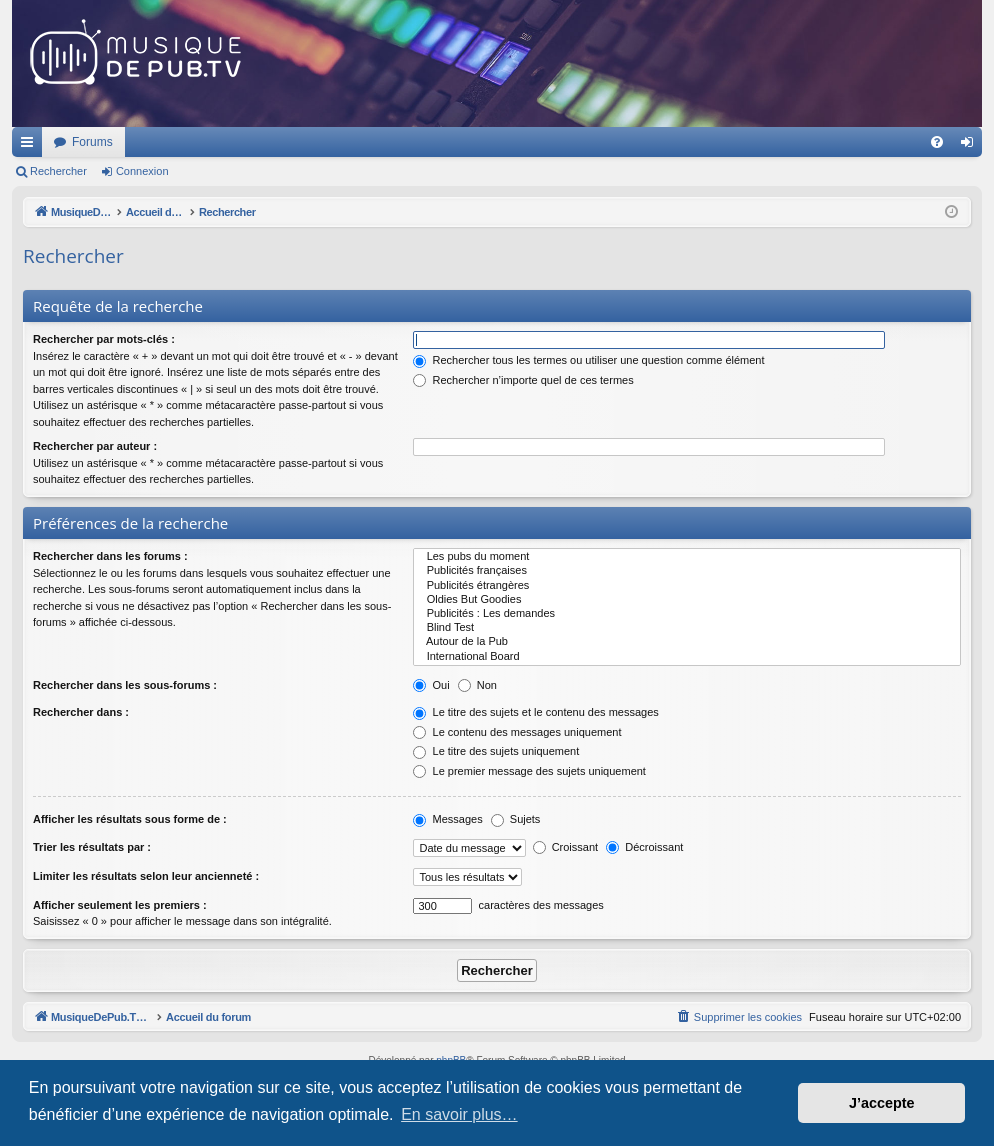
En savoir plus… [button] (459, 1114)
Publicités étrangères (687, 586)
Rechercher (58, 171)
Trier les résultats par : (92, 847)
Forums (357, 142)
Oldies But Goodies (687, 600)
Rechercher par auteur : (95, 446)
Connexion (142, 171)
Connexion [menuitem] (971, 146)
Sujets (516, 819)
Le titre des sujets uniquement (496, 751)
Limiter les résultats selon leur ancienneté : (146, 876)
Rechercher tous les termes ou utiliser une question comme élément (588, 360)
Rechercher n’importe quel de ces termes (523, 380)
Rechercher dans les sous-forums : (125, 685)
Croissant (566, 847)
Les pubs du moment (687, 557)
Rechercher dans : (81, 712)
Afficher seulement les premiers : (120, 905)
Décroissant (644, 847)
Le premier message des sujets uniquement (529, 771)
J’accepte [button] (882, 1103)
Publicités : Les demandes (687, 614)
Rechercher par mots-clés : (104, 339)
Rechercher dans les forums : (110, 556)
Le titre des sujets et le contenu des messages (535, 712)
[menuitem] (937, 142)
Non (477, 685)
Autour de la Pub (687, 642)
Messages (447, 819)
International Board (687, 657)
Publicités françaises (687, 571)
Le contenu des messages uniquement (517, 732)
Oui (431, 685)
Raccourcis (31, 146)
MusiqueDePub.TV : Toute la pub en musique (174, 142)
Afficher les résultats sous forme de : (130, 819)
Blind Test (687, 628)
